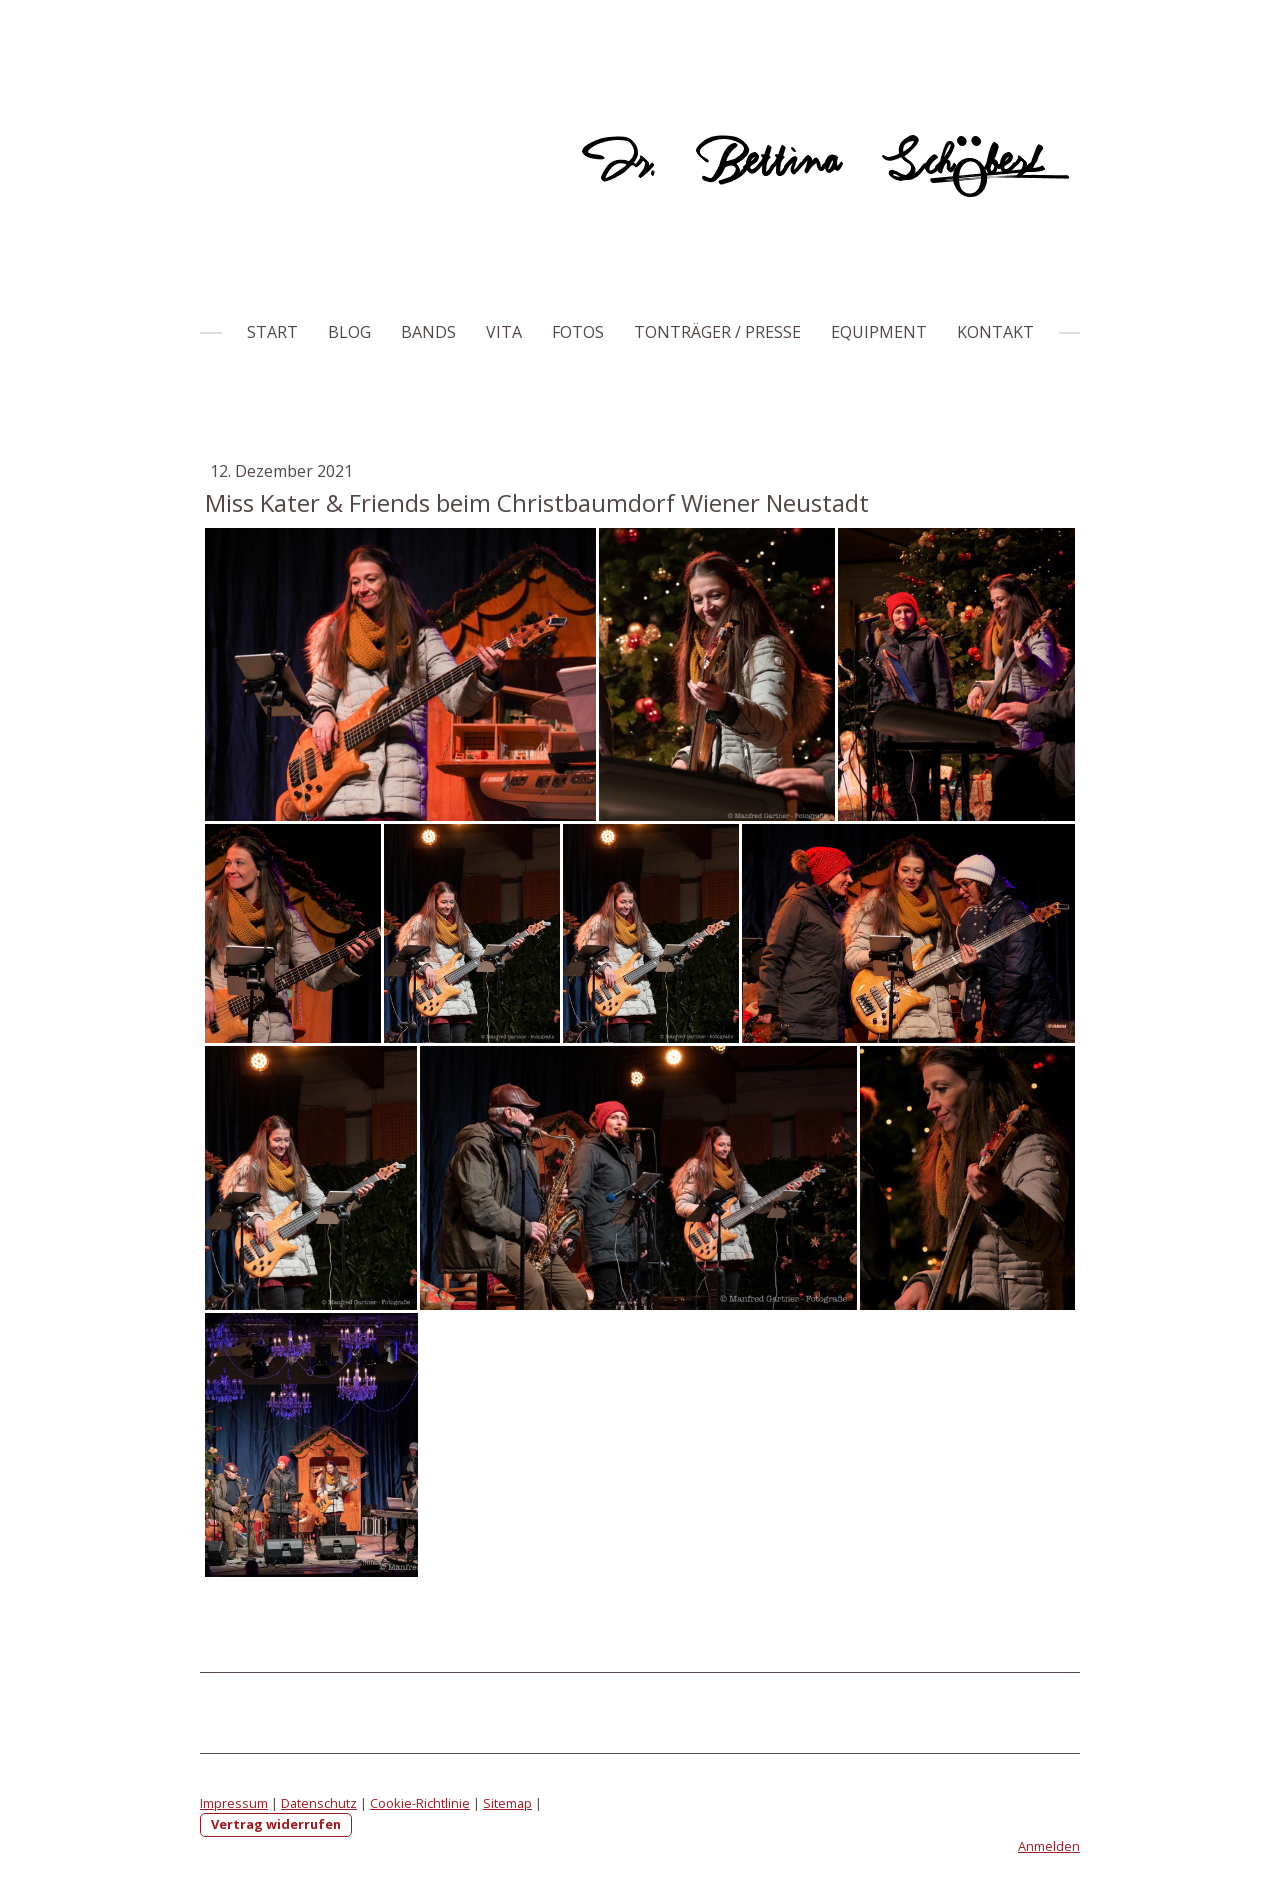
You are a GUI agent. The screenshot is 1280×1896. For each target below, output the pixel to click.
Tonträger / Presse (717, 332)
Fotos (578, 332)
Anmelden (1049, 1846)
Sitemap (507, 1803)
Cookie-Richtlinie (420, 1803)
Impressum (234, 1803)
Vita (504, 332)
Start (272, 332)
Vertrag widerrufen (276, 1824)
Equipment (879, 332)
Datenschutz (319, 1803)
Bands (428, 332)
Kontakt (995, 332)
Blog (349, 332)
